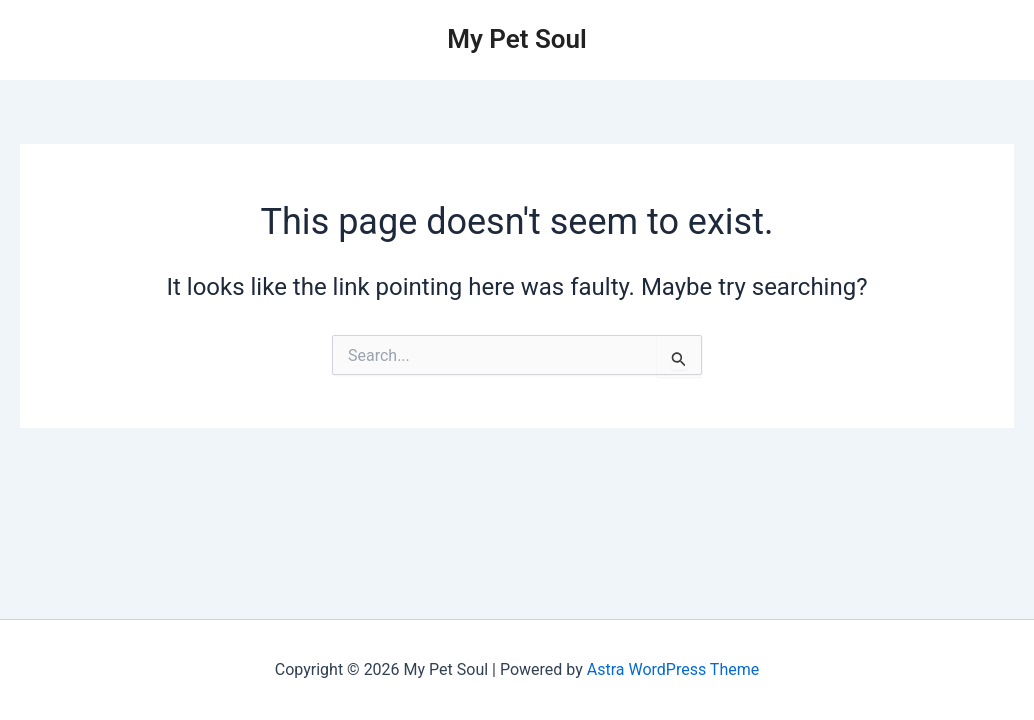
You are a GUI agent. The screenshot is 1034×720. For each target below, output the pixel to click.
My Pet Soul (517, 39)
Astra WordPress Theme (673, 669)
